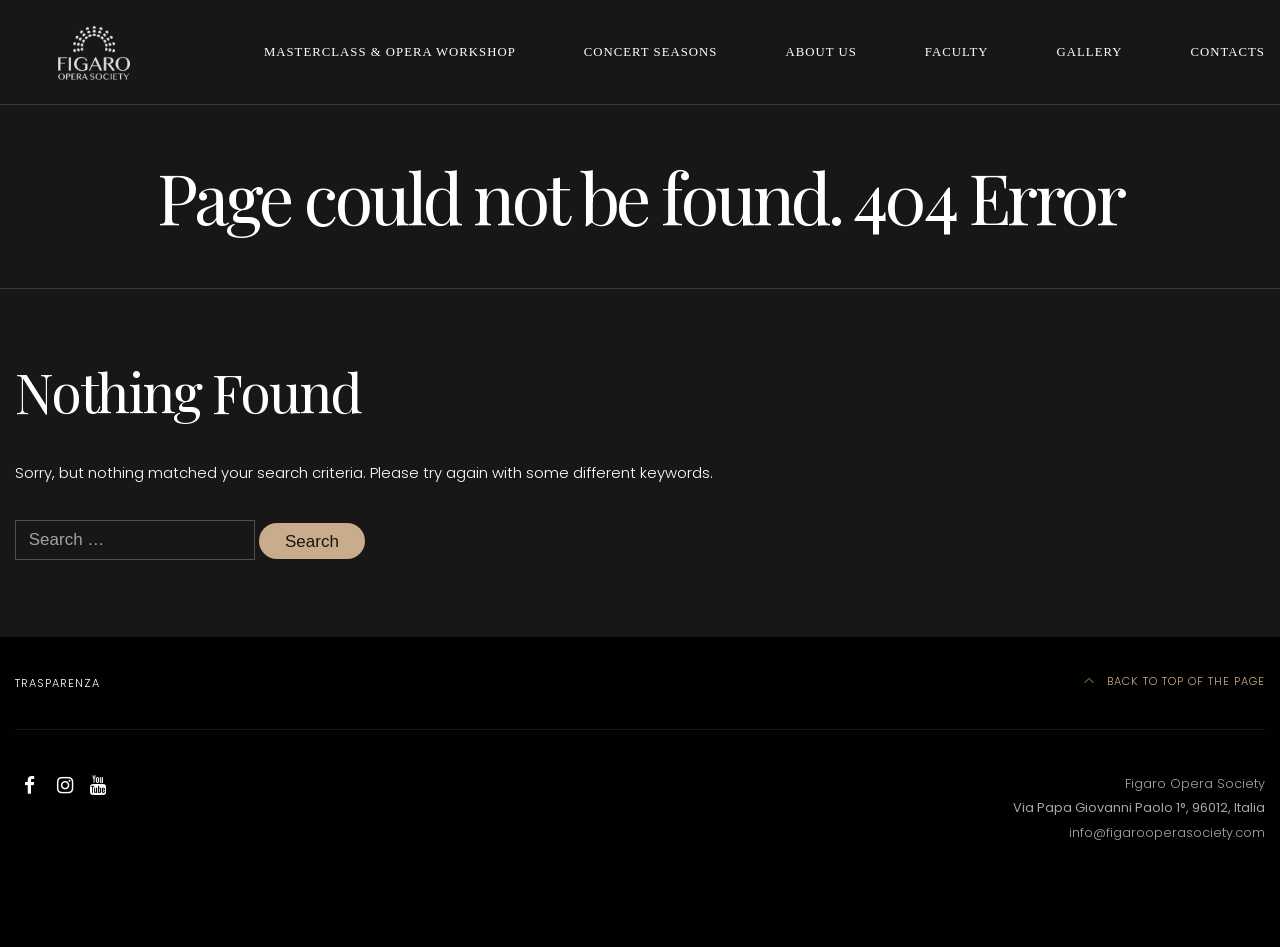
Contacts (1228, 52)
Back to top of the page (1175, 681)
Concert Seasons (651, 52)
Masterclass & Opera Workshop (390, 52)
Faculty (957, 52)
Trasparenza (57, 683)
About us (820, 52)
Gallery (1090, 52)
